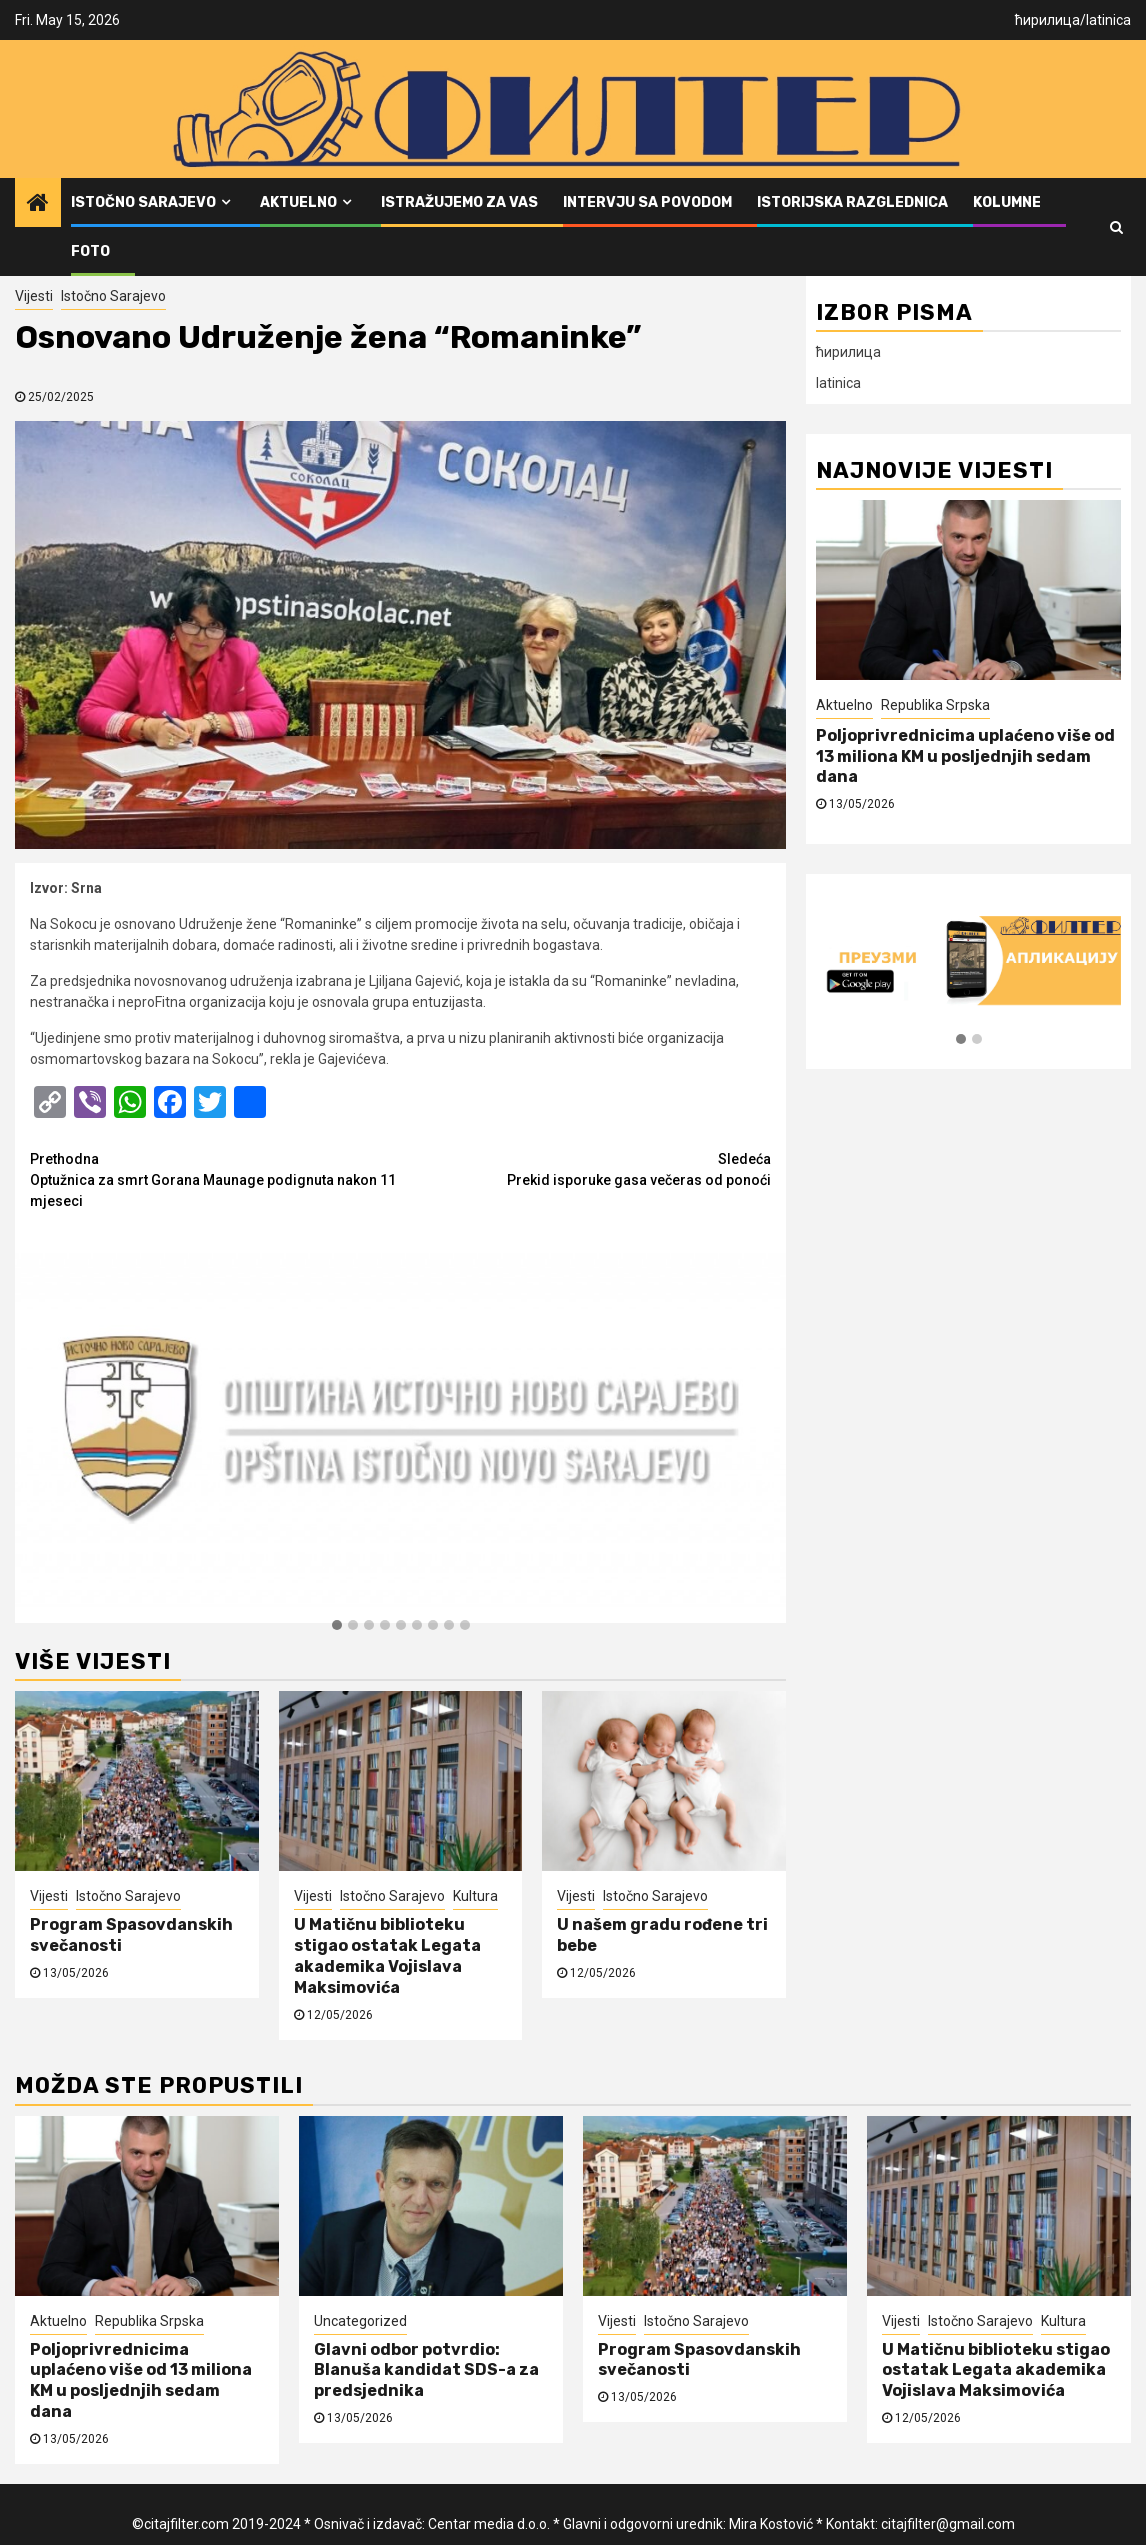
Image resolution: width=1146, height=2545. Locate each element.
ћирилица (1047, 20)
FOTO (90, 251)
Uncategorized (360, 2321)
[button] (337, 1626)
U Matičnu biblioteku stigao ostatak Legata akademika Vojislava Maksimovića (387, 1955)
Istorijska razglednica (852, 202)
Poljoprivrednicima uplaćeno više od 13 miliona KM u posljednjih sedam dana (965, 756)
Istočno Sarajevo (143, 202)
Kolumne (1007, 202)
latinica (1108, 20)
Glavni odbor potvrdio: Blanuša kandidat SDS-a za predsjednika (426, 2370)
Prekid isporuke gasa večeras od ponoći (586, 1168)
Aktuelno (298, 202)
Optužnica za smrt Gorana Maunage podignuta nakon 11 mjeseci (215, 1179)
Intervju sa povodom (647, 202)
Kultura (475, 1896)
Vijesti (34, 296)
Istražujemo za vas (459, 202)
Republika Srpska (935, 705)
